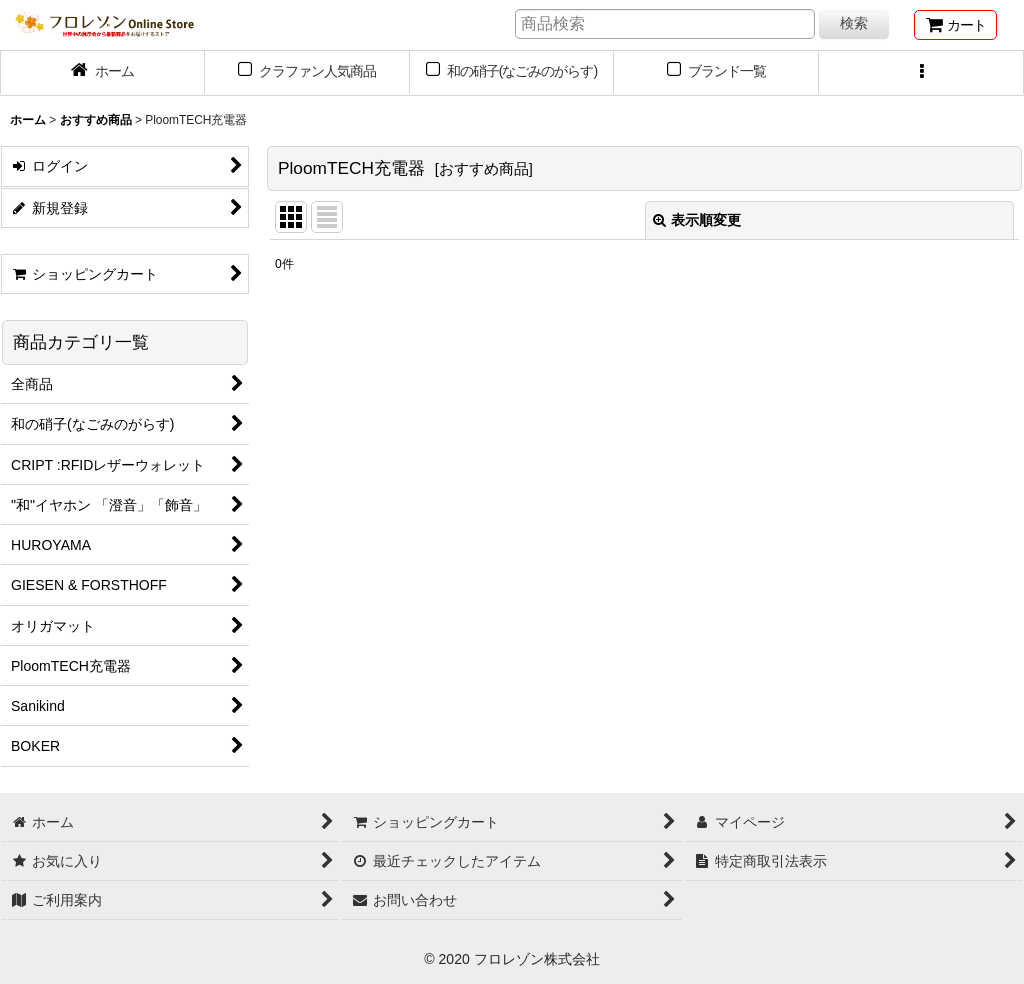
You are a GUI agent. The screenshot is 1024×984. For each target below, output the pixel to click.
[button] (921, 73)
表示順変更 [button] (697, 220)
